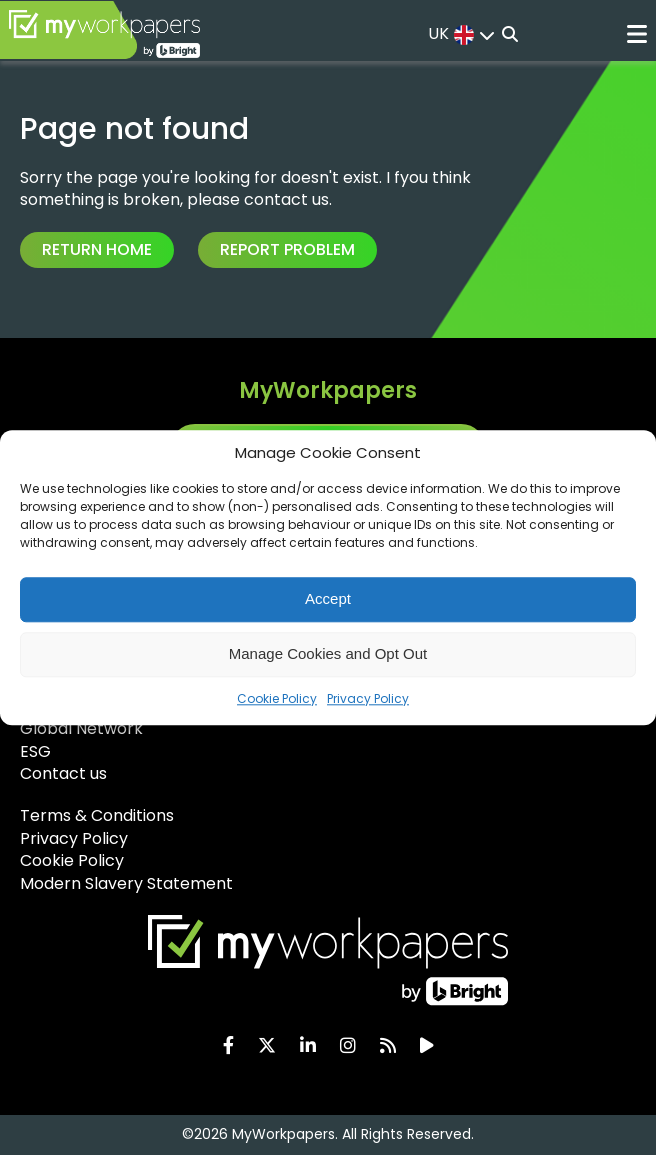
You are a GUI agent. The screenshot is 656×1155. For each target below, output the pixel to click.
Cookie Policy (277, 698)
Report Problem (287, 249)
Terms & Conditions (97, 815)
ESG (35, 751)
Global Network (81, 728)
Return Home (97, 249)
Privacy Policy (368, 698)
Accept (328, 598)
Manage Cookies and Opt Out (328, 653)
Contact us (63, 773)
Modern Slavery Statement (126, 883)
